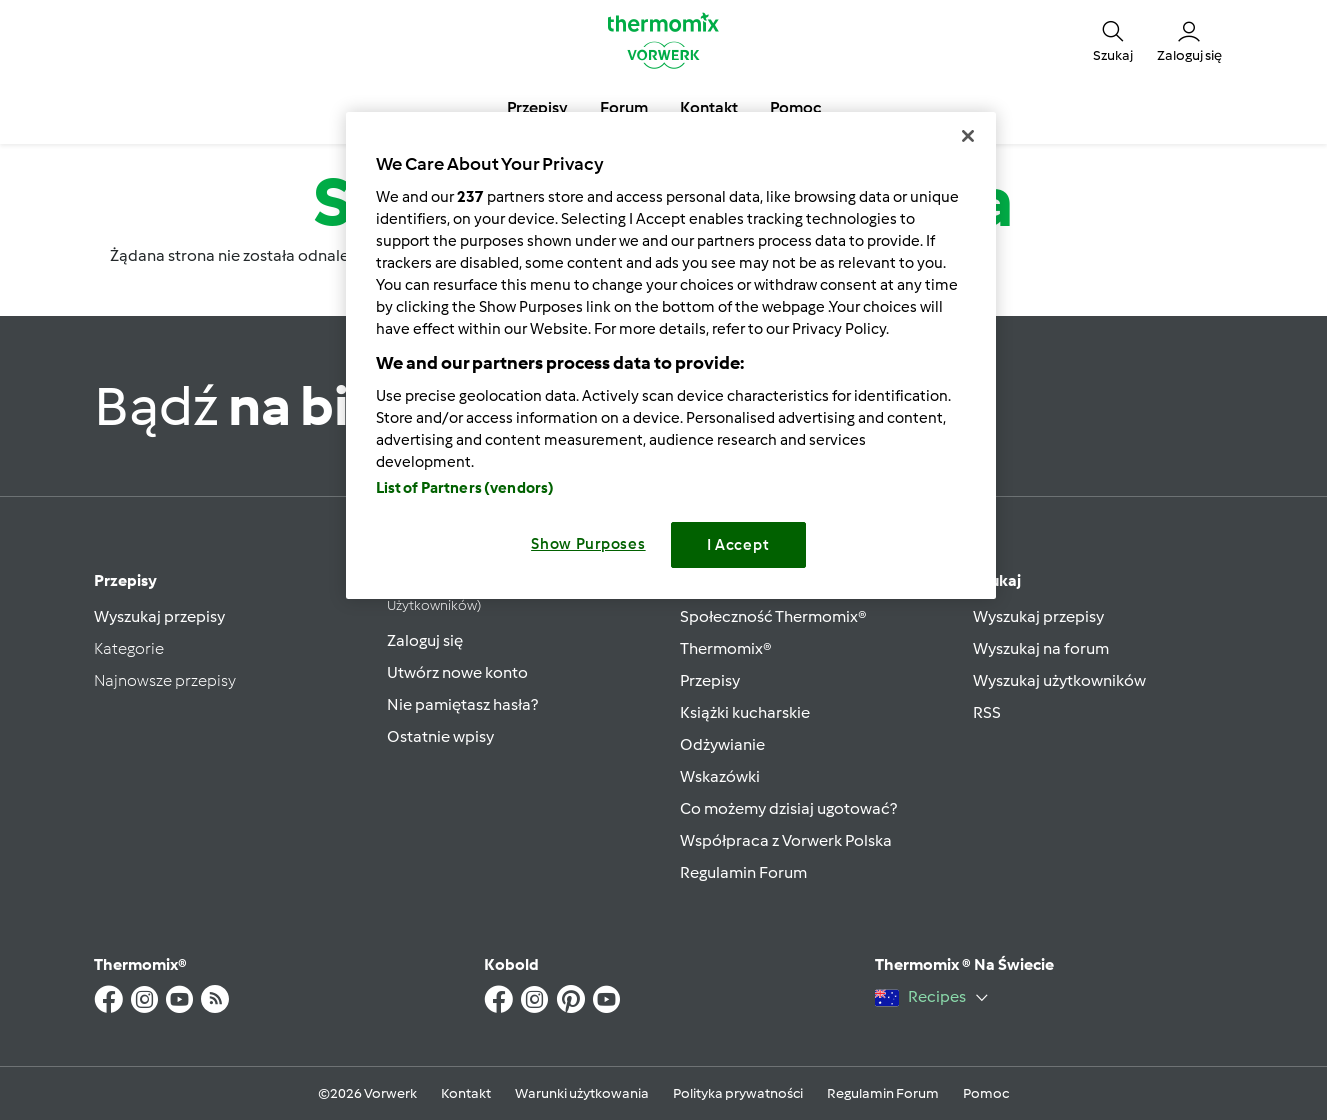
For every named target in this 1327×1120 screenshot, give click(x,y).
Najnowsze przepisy (165, 680)
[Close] (968, 136)
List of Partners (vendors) (465, 488)
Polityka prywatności (738, 1093)
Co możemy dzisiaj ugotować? (788, 808)
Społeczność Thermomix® (773, 616)
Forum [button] (624, 107)
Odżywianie (722, 744)
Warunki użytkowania (582, 1093)
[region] (671, 355)
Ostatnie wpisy (440, 736)
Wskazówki (720, 776)
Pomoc (986, 1093)
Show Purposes (588, 544)
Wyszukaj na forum (1041, 648)
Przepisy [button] (537, 107)
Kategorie (129, 648)
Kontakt (466, 1093)
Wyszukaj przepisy (159, 616)
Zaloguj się (425, 640)
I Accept (738, 545)
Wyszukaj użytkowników (1059, 680)
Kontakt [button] (709, 107)
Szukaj (997, 580)
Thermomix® (726, 648)
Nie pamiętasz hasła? (462, 704)
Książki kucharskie (745, 712)
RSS (987, 712)
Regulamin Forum (743, 872)
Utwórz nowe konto (457, 672)
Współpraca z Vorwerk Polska (786, 840)
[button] (1113, 40)
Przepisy (125, 580)
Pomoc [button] (795, 107)
